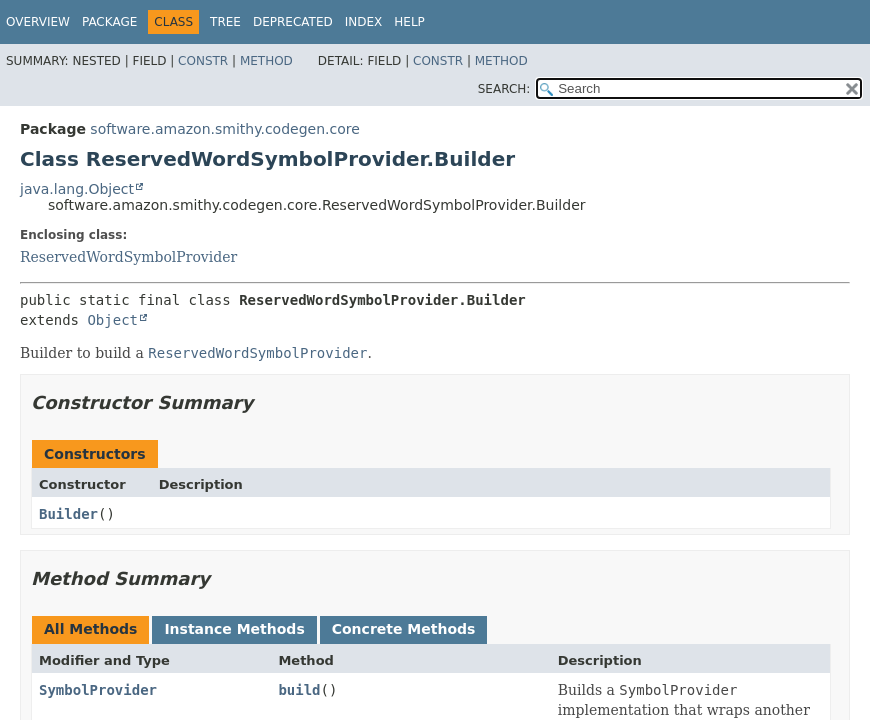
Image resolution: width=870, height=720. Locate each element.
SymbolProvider (98, 690)
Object (112, 320)
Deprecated (293, 22)
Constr (203, 61)
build (299, 690)
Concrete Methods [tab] (404, 629)
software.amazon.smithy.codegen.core (224, 129)
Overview (38, 22)
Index (364, 22)
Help (409, 22)
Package (109, 22)
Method (266, 61)
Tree (225, 22)
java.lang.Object (77, 189)
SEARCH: (504, 89)
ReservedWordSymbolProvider (128, 257)
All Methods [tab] (90, 629)
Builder (68, 514)
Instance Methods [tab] (234, 629)
